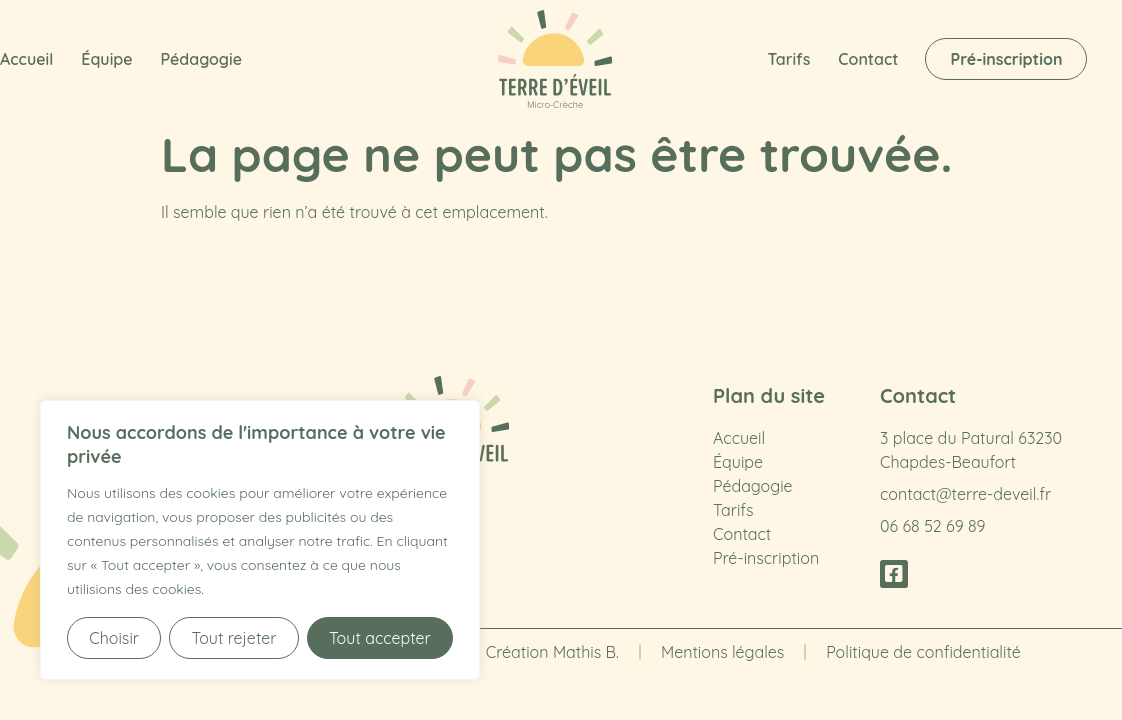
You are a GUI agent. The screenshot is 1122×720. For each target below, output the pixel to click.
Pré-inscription (766, 558)
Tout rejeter (233, 638)
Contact (868, 59)
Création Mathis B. (552, 652)
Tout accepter (380, 638)
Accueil (26, 59)
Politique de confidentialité (923, 652)
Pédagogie (201, 59)
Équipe (106, 59)
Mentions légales (722, 652)
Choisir (114, 638)
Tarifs (789, 59)
